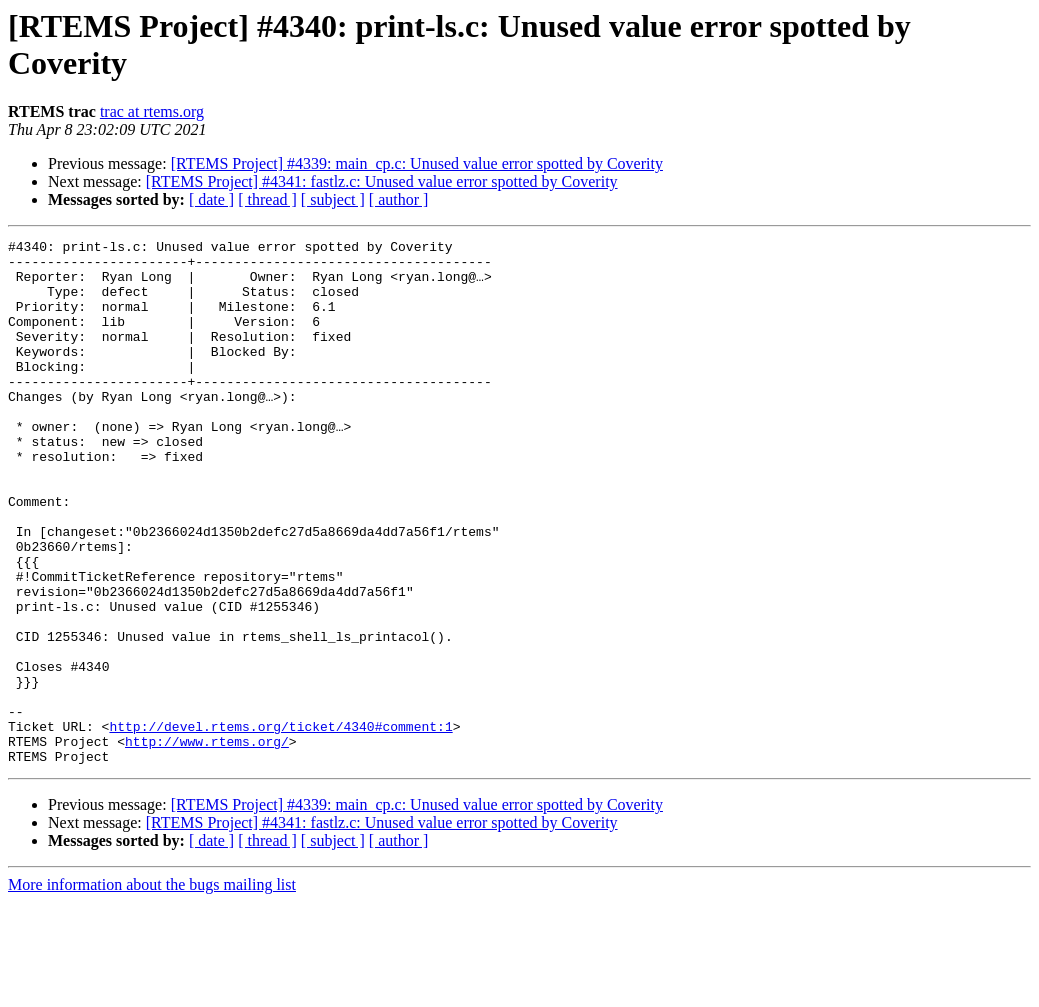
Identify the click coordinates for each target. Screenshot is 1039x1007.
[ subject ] (333, 199)
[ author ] (399, 199)
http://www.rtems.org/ (207, 843)
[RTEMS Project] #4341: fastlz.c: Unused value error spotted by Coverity (382, 181)
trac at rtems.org (152, 111)
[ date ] (211, 199)
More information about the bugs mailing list (152, 989)
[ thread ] (267, 199)
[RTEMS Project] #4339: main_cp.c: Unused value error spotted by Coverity (417, 163)
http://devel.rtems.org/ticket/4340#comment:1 (280, 825)
